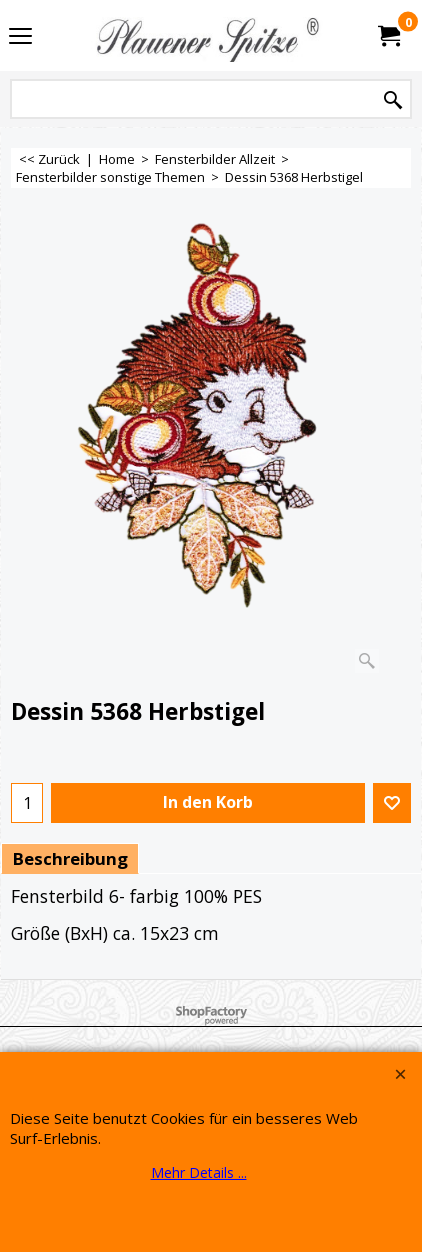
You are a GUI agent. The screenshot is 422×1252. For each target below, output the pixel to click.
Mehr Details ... (199, 1172)
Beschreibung (70, 858)
